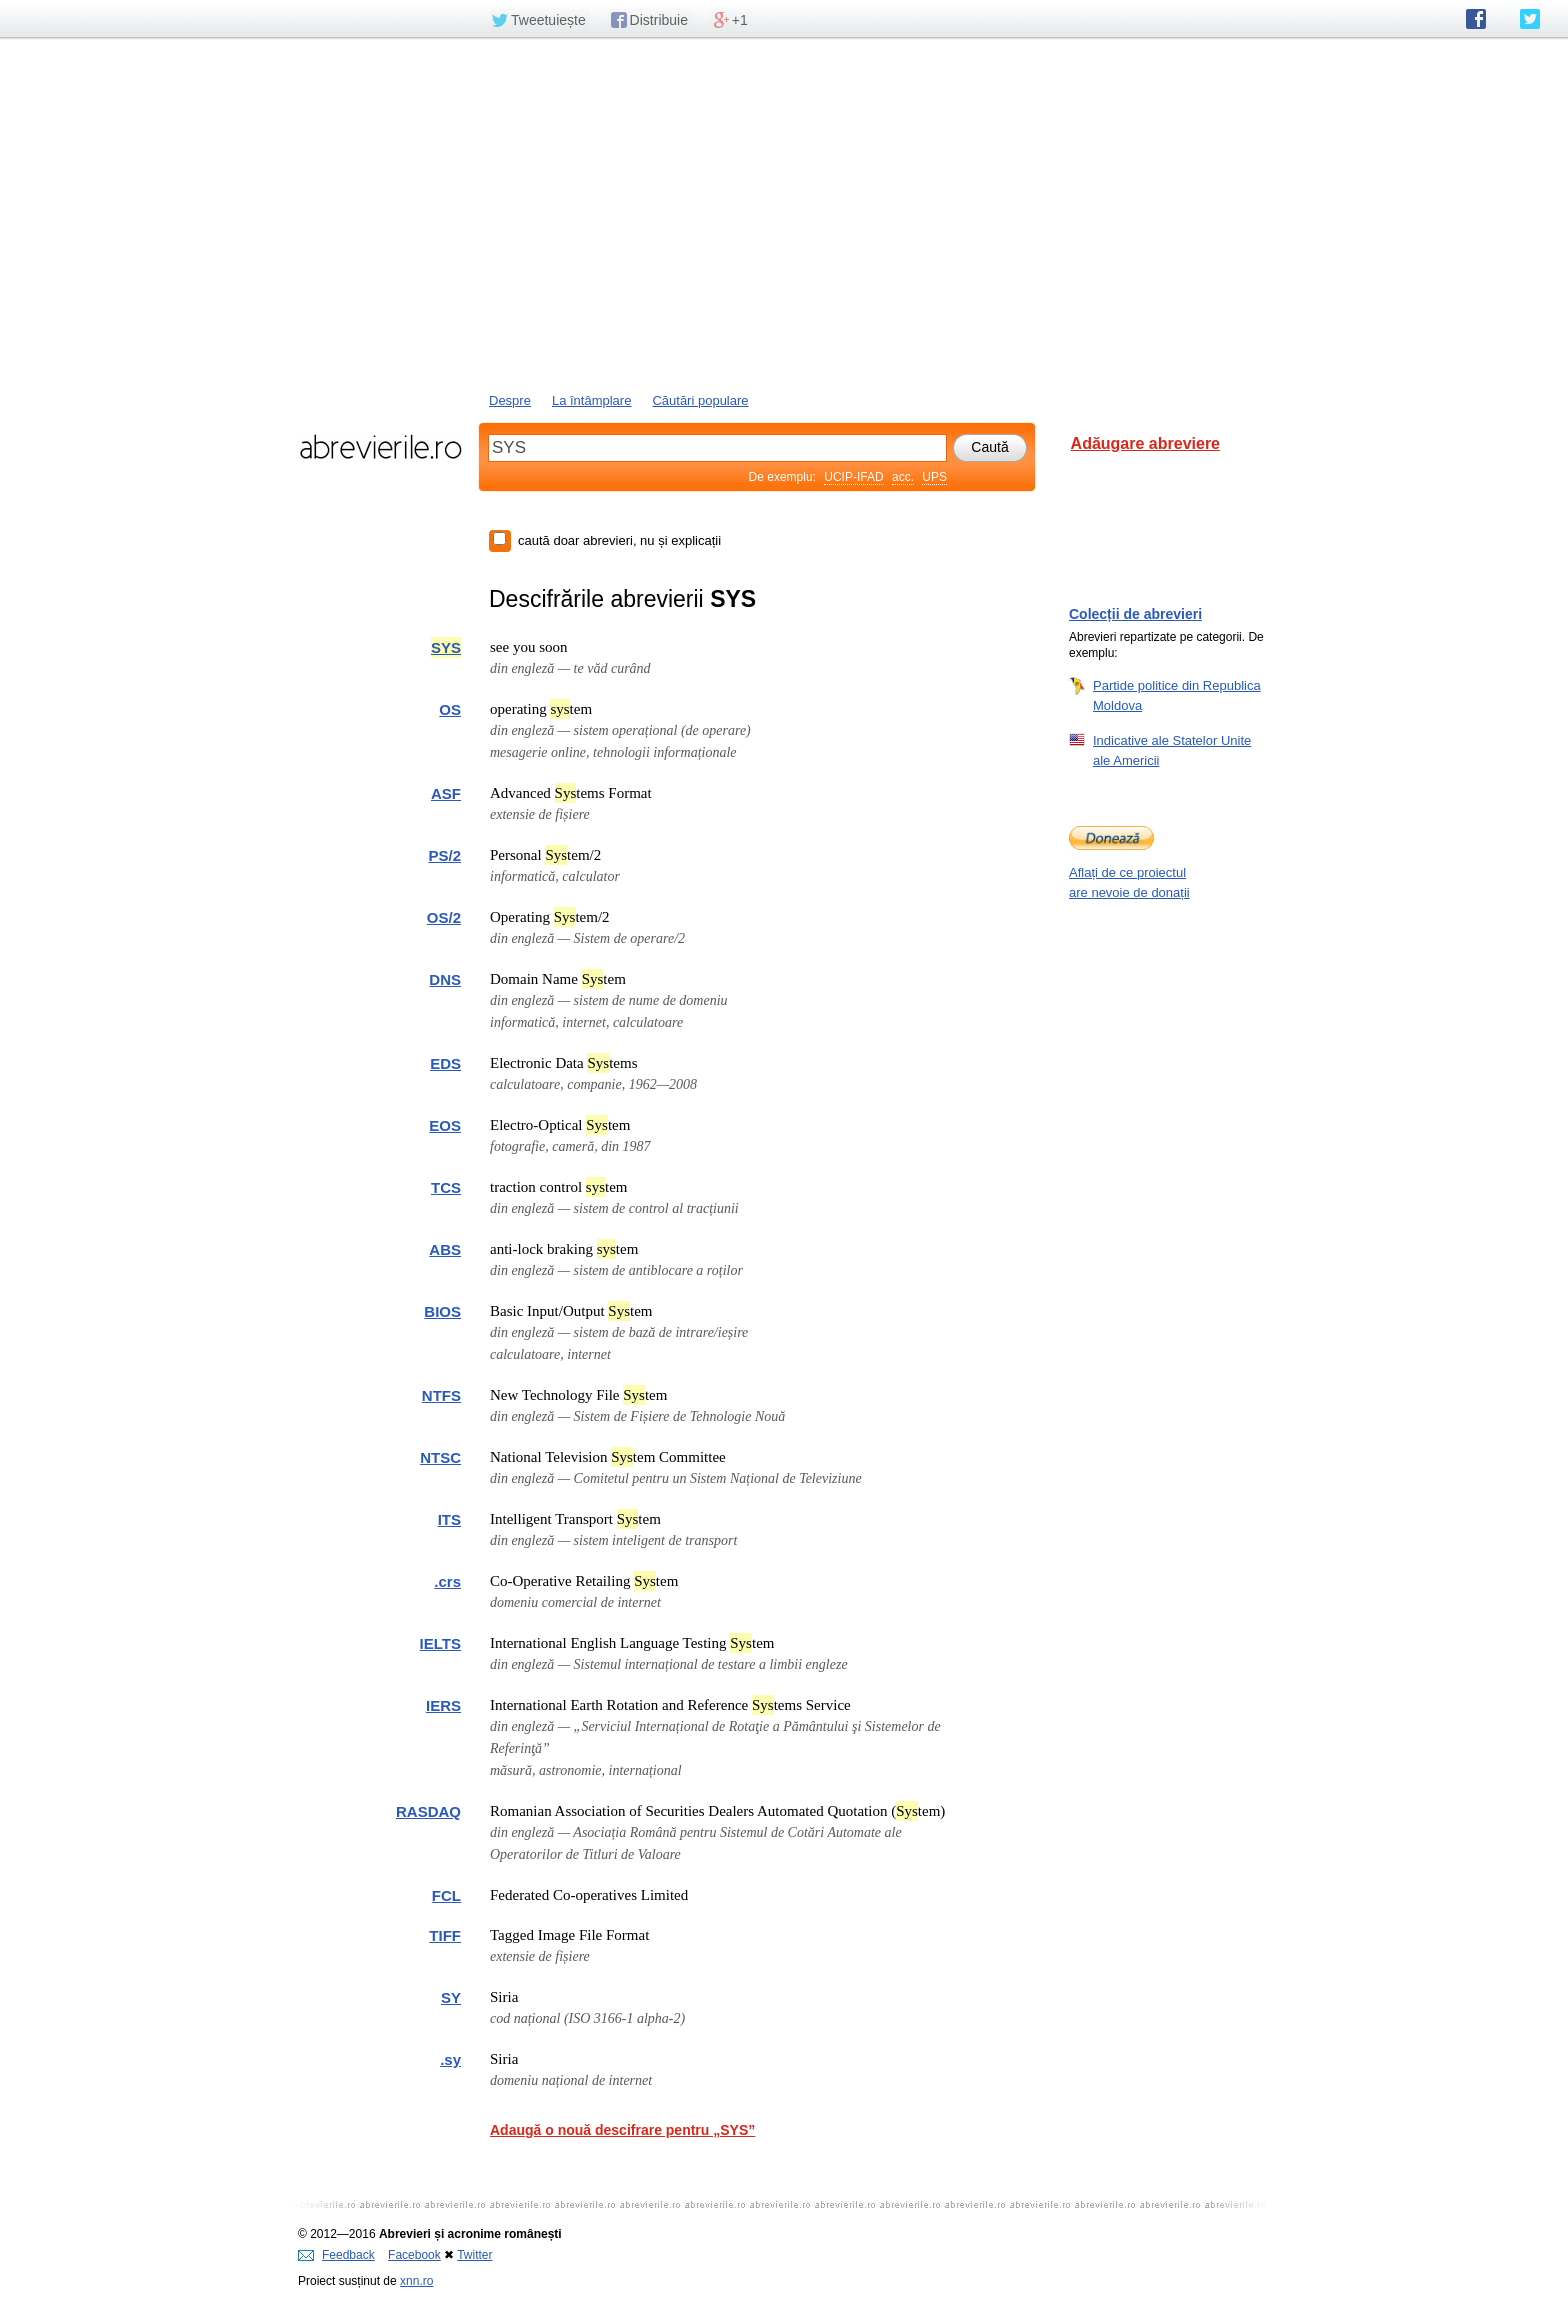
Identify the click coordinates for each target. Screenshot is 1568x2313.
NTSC (440, 1457)
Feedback (336, 2255)
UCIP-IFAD (853, 477)
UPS (934, 477)
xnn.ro (416, 2281)
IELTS (440, 1643)
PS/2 (444, 855)
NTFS (441, 1395)
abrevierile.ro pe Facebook (1476, 19)
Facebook (414, 2255)
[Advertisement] (784, 213)
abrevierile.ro (380, 447)
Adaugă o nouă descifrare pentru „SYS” (622, 2130)
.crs (447, 1581)
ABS (445, 1249)
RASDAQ (428, 1811)
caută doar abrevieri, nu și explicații (619, 540)
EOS (445, 1125)
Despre (510, 400)
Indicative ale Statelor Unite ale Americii (1172, 750)
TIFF (445, 1935)
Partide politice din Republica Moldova (1177, 695)
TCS (446, 1187)
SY (451, 1997)
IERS (443, 1705)
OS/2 (444, 917)
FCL (446, 1895)
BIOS (442, 1311)
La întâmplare (592, 400)
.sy (450, 2059)
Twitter (474, 2255)
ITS (449, 1519)
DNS (445, 979)
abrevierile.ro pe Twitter (1530, 19)
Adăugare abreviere (1145, 443)
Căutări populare (700, 400)
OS (450, 709)
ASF (446, 793)
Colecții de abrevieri (1135, 614)
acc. (903, 477)
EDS (445, 1063)
